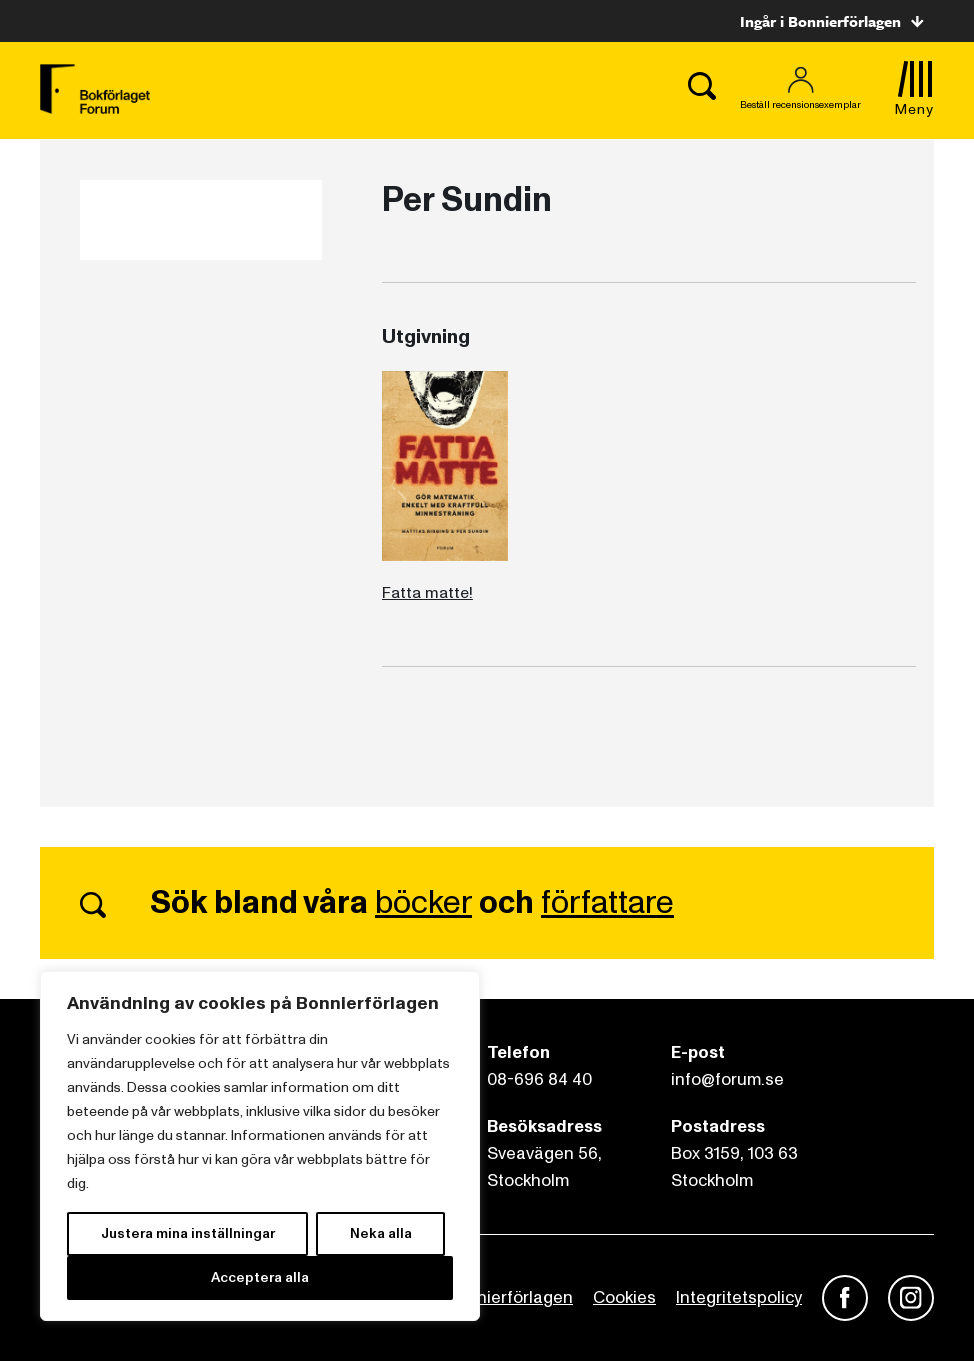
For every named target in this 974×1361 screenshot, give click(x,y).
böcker (423, 903)
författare (607, 903)
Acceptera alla (260, 1277)
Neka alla (381, 1233)
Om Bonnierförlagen (494, 1297)
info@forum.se (727, 1079)
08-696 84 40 (539, 1079)
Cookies (624, 1297)
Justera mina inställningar (188, 1233)
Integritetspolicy (739, 1297)
